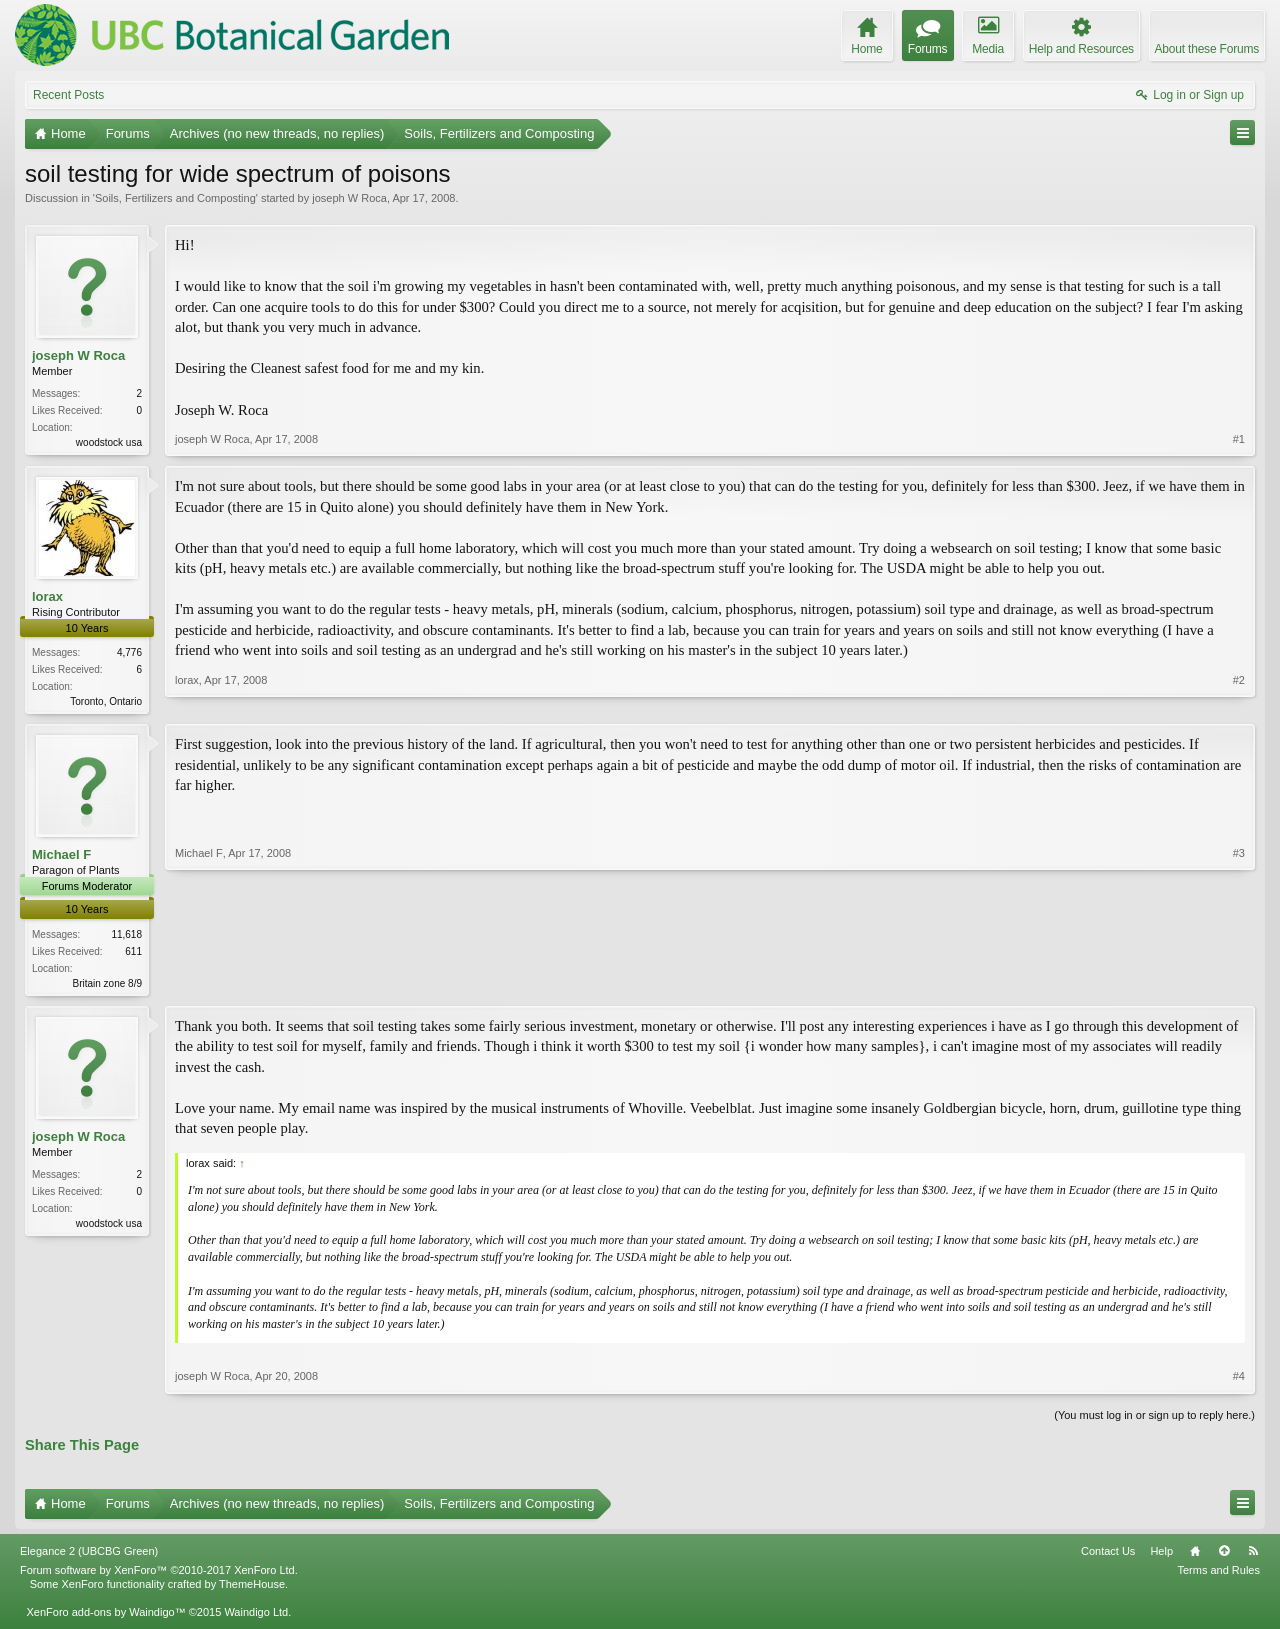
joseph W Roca (349, 198)
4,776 (129, 654)
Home (1195, 1556)
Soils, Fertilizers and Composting (175, 198)
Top (1224, 1556)
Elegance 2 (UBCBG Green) (89, 1556)
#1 (1239, 440)
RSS (1253, 1556)
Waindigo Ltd (256, 1617)
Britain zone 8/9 (108, 986)
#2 (1239, 700)
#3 (1239, 983)
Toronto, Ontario (106, 703)
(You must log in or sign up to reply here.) (1154, 1420)
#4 (1239, 1381)
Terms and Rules (1218, 1575)
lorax (47, 597)
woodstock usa (109, 442)
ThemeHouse (252, 1589)
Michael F (61, 857)
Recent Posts (68, 95)
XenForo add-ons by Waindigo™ (105, 1617)
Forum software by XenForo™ (159, 1575)
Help (1161, 1556)
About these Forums (1207, 49)
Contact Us (1108, 1556)
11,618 (126, 937)
